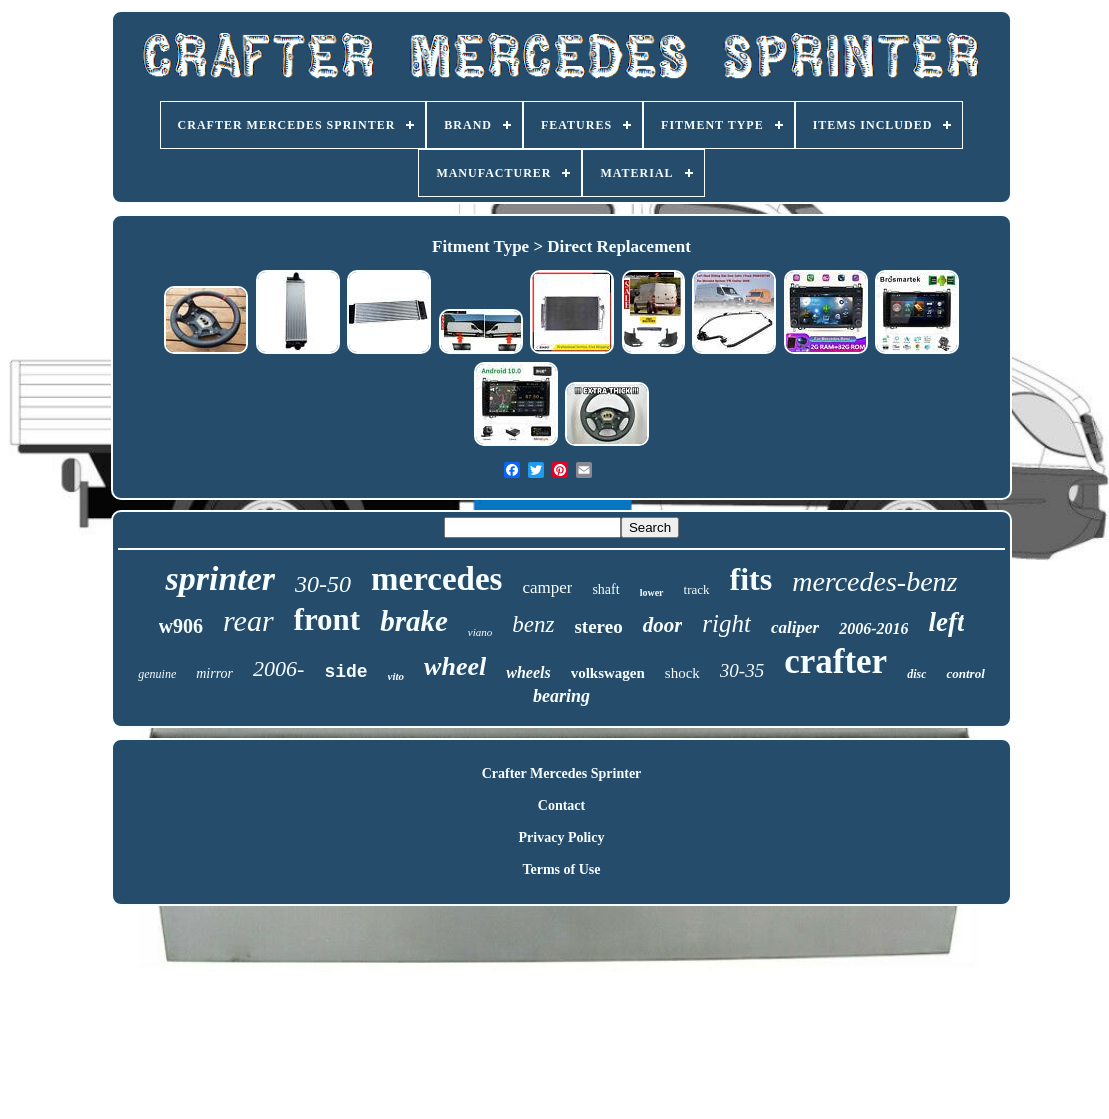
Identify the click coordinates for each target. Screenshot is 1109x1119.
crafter (835, 661)
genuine (157, 674)
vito (396, 676)
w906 (181, 626)
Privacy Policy (562, 837)
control (965, 673)
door (663, 625)
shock (682, 673)
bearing (561, 696)
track (697, 589)
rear (248, 620)
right (726, 623)
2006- (278, 668)
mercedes (436, 579)
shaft (605, 589)
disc (916, 674)
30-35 (742, 670)
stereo (598, 626)
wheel (455, 666)
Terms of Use (561, 869)
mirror (214, 673)
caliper (795, 627)
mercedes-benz (874, 581)
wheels (528, 672)
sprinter (220, 578)
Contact (561, 805)
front (327, 619)
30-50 (323, 584)
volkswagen (608, 673)
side (345, 672)
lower (652, 592)
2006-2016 (873, 628)
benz (533, 624)
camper (547, 587)
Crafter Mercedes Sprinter (562, 773)
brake (414, 621)
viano (480, 632)
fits (751, 579)
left (946, 622)
